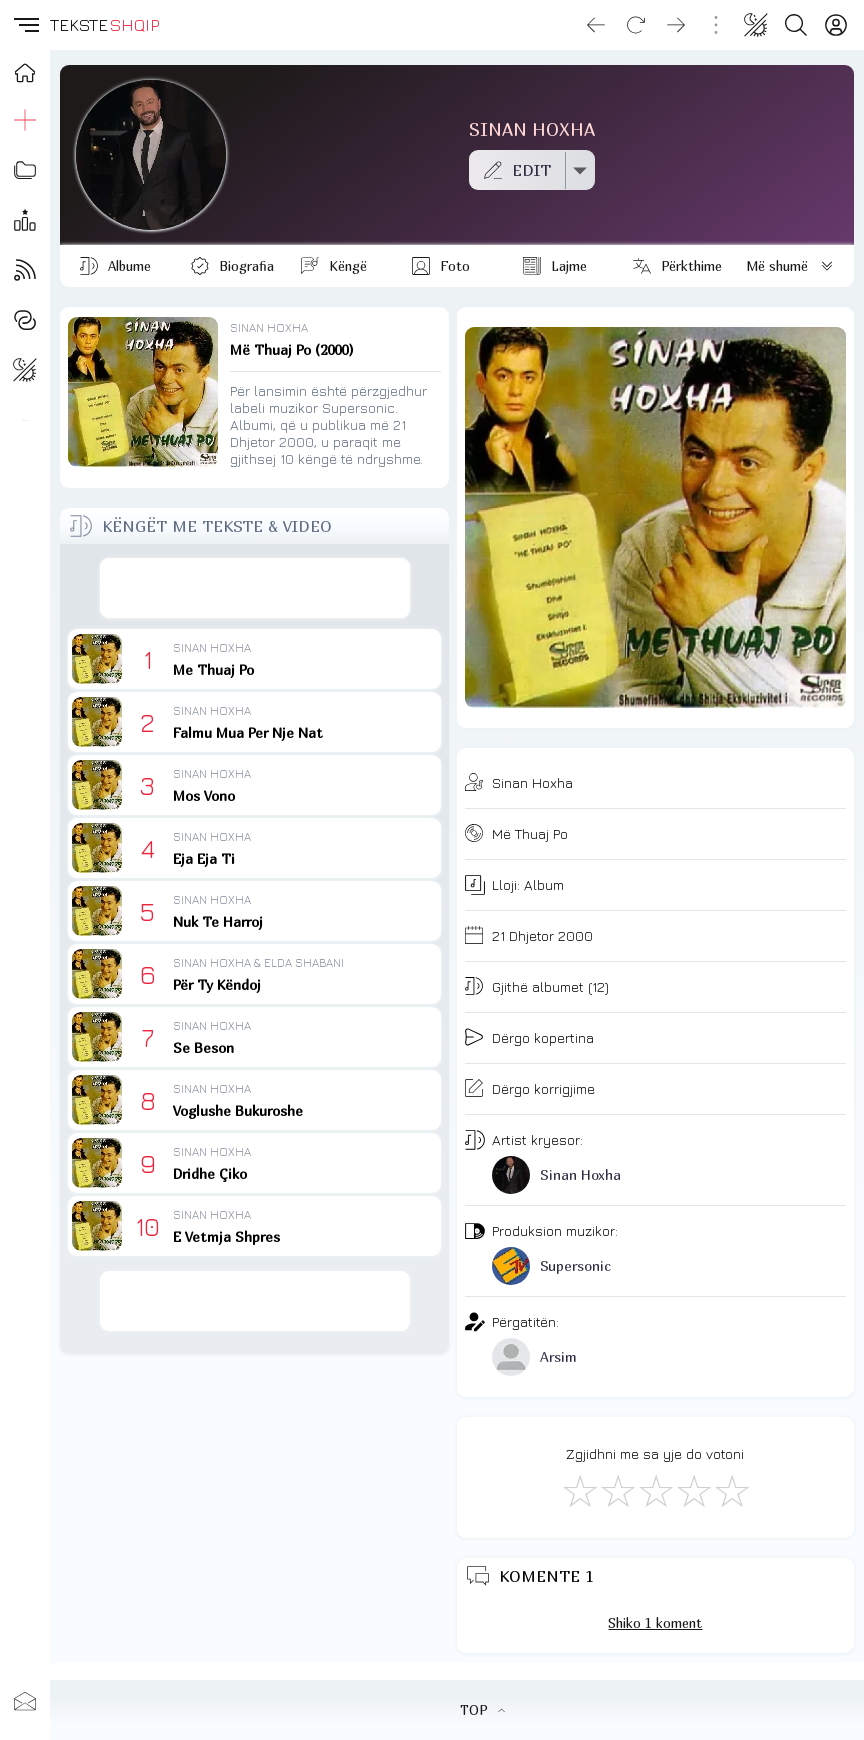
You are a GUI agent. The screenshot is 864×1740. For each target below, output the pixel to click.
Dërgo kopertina (543, 1037)
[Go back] (596, 25)
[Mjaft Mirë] (693, 1490)
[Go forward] (676, 25)
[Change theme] (756, 25)
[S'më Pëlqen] (579, 1490)
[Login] (836, 25)
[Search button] (796, 25)
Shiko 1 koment (655, 1623)
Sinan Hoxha (532, 782)
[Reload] (636, 25)
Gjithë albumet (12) (550, 986)
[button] (25, 25)
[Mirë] (655, 1490)
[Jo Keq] (617, 1490)
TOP (482, 1710)
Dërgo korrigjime (543, 1088)
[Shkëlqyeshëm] (731, 1490)
